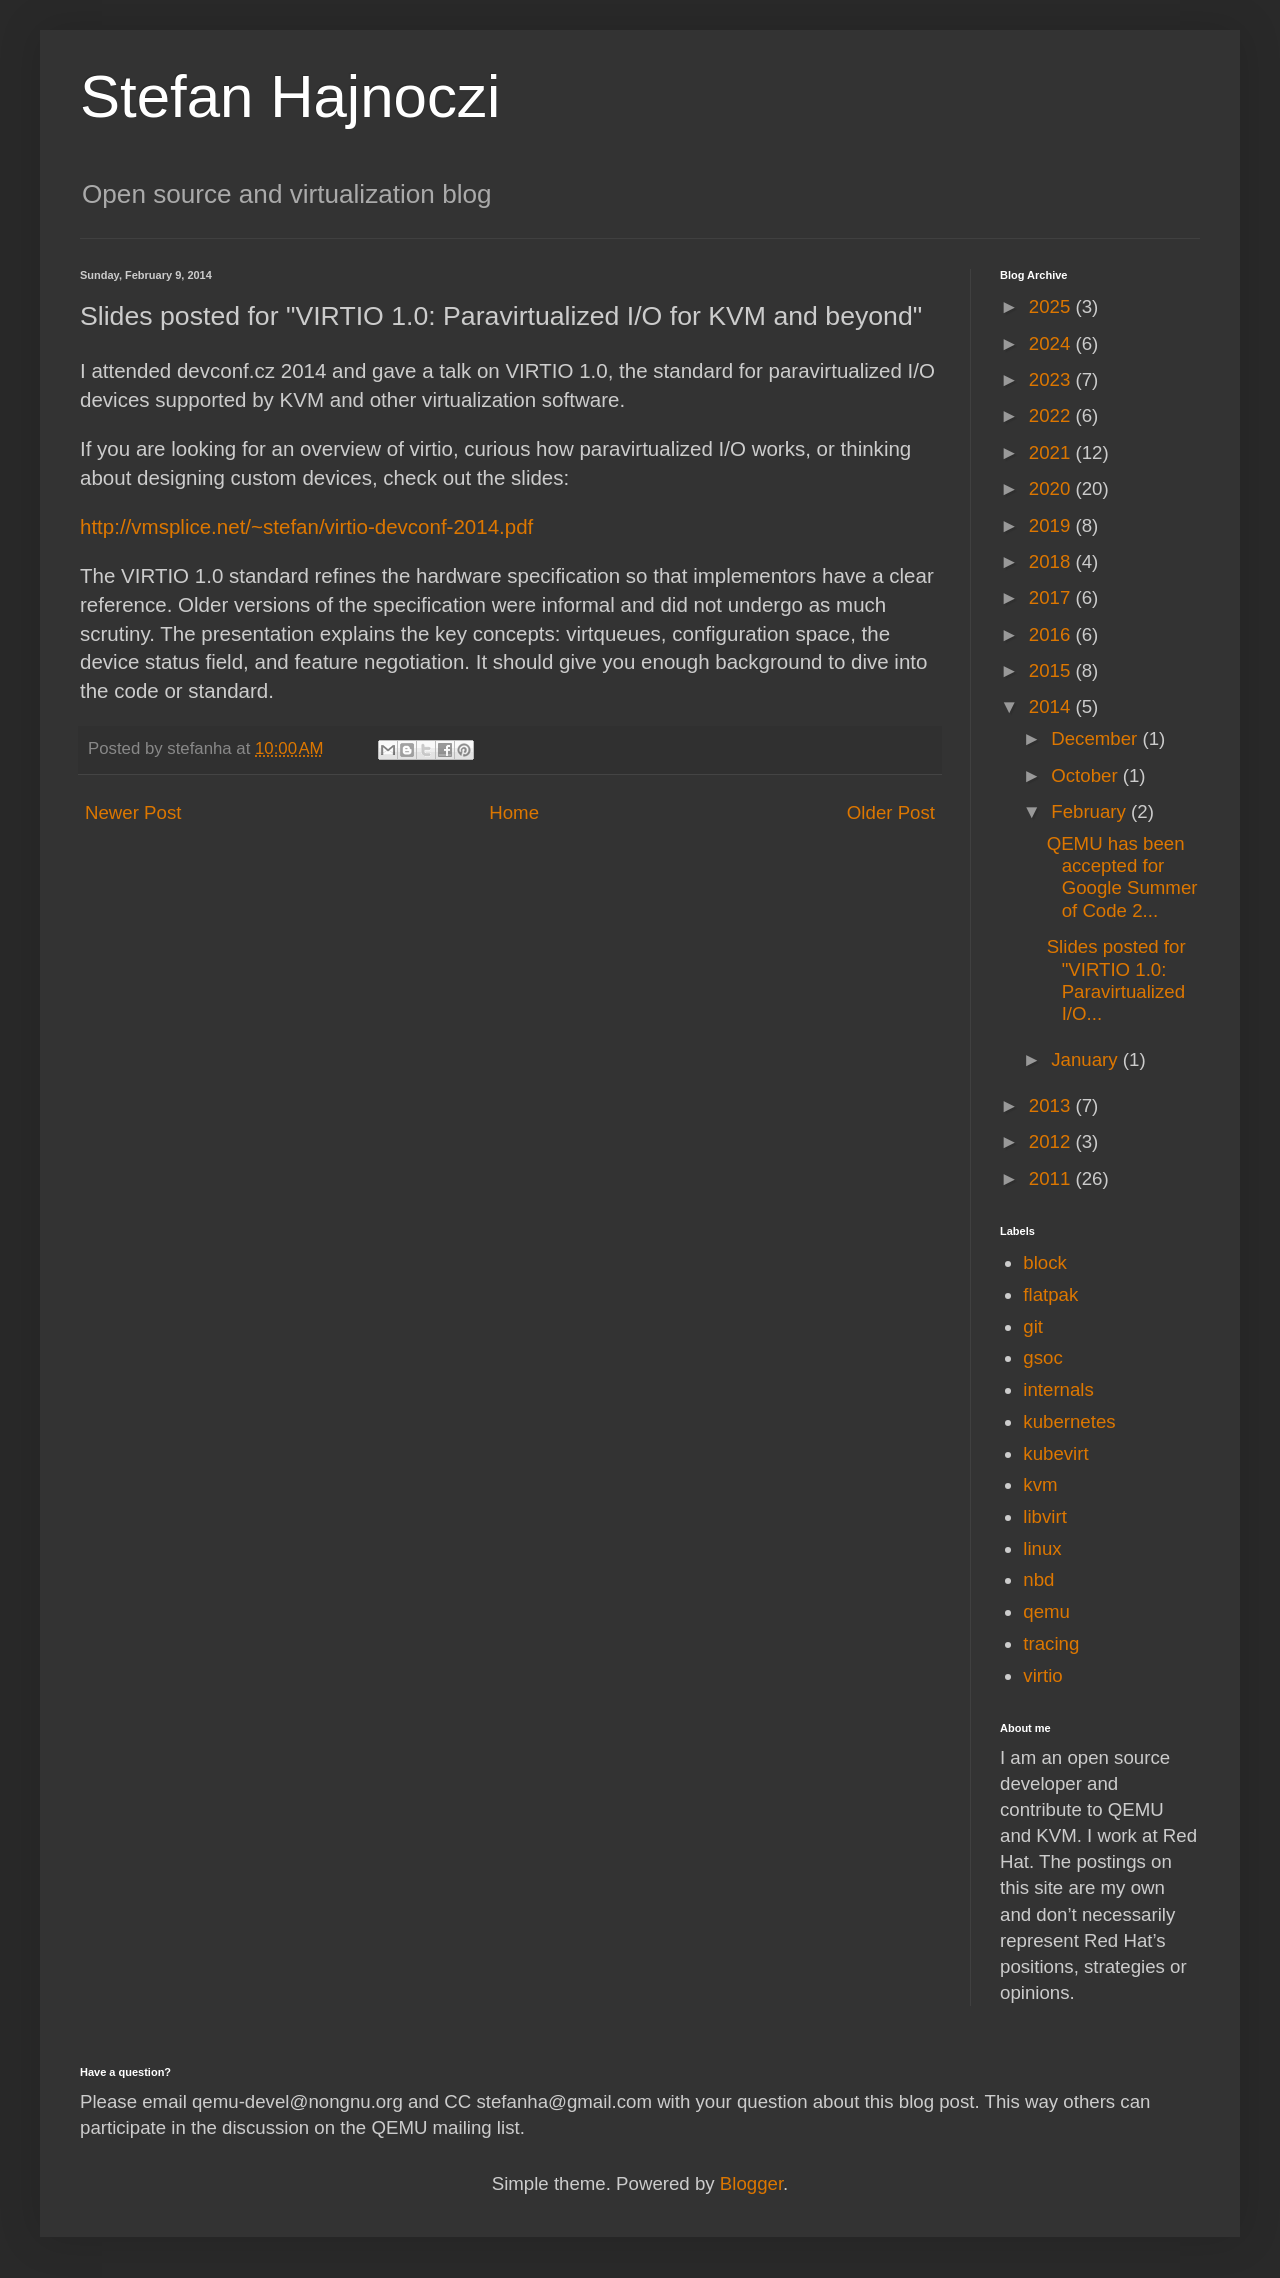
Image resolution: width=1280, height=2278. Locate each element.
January (1087, 1059)
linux (1042, 1548)
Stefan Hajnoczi (290, 96)
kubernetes (1069, 1421)
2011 (1052, 1178)
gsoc (1042, 1357)
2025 (1052, 306)
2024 (1052, 343)
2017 (1052, 597)
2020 (1052, 488)
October (1087, 775)
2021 (1052, 452)
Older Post (891, 812)
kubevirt (1055, 1453)
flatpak (1050, 1294)
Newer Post (133, 812)
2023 (1052, 379)
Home (514, 812)
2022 (1052, 415)
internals (1058, 1389)
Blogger (751, 2183)
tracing (1051, 1643)
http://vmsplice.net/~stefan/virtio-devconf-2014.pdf (306, 526)
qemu (1046, 1611)
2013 (1052, 1105)
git (1033, 1326)
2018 (1052, 561)
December (1096, 738)
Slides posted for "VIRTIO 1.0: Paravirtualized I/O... (1116, 980)
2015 (1052, 670)
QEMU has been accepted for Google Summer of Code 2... (1122, 877)
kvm (1040, 1484)
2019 (1052, 525)
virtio (1042, 1675)
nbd (1038, 1579)
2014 (1052, 706)
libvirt (1045, 1516)
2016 (1052, 634)
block (1045, 1262)
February (1091, 811)
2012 (1052, 1141)
